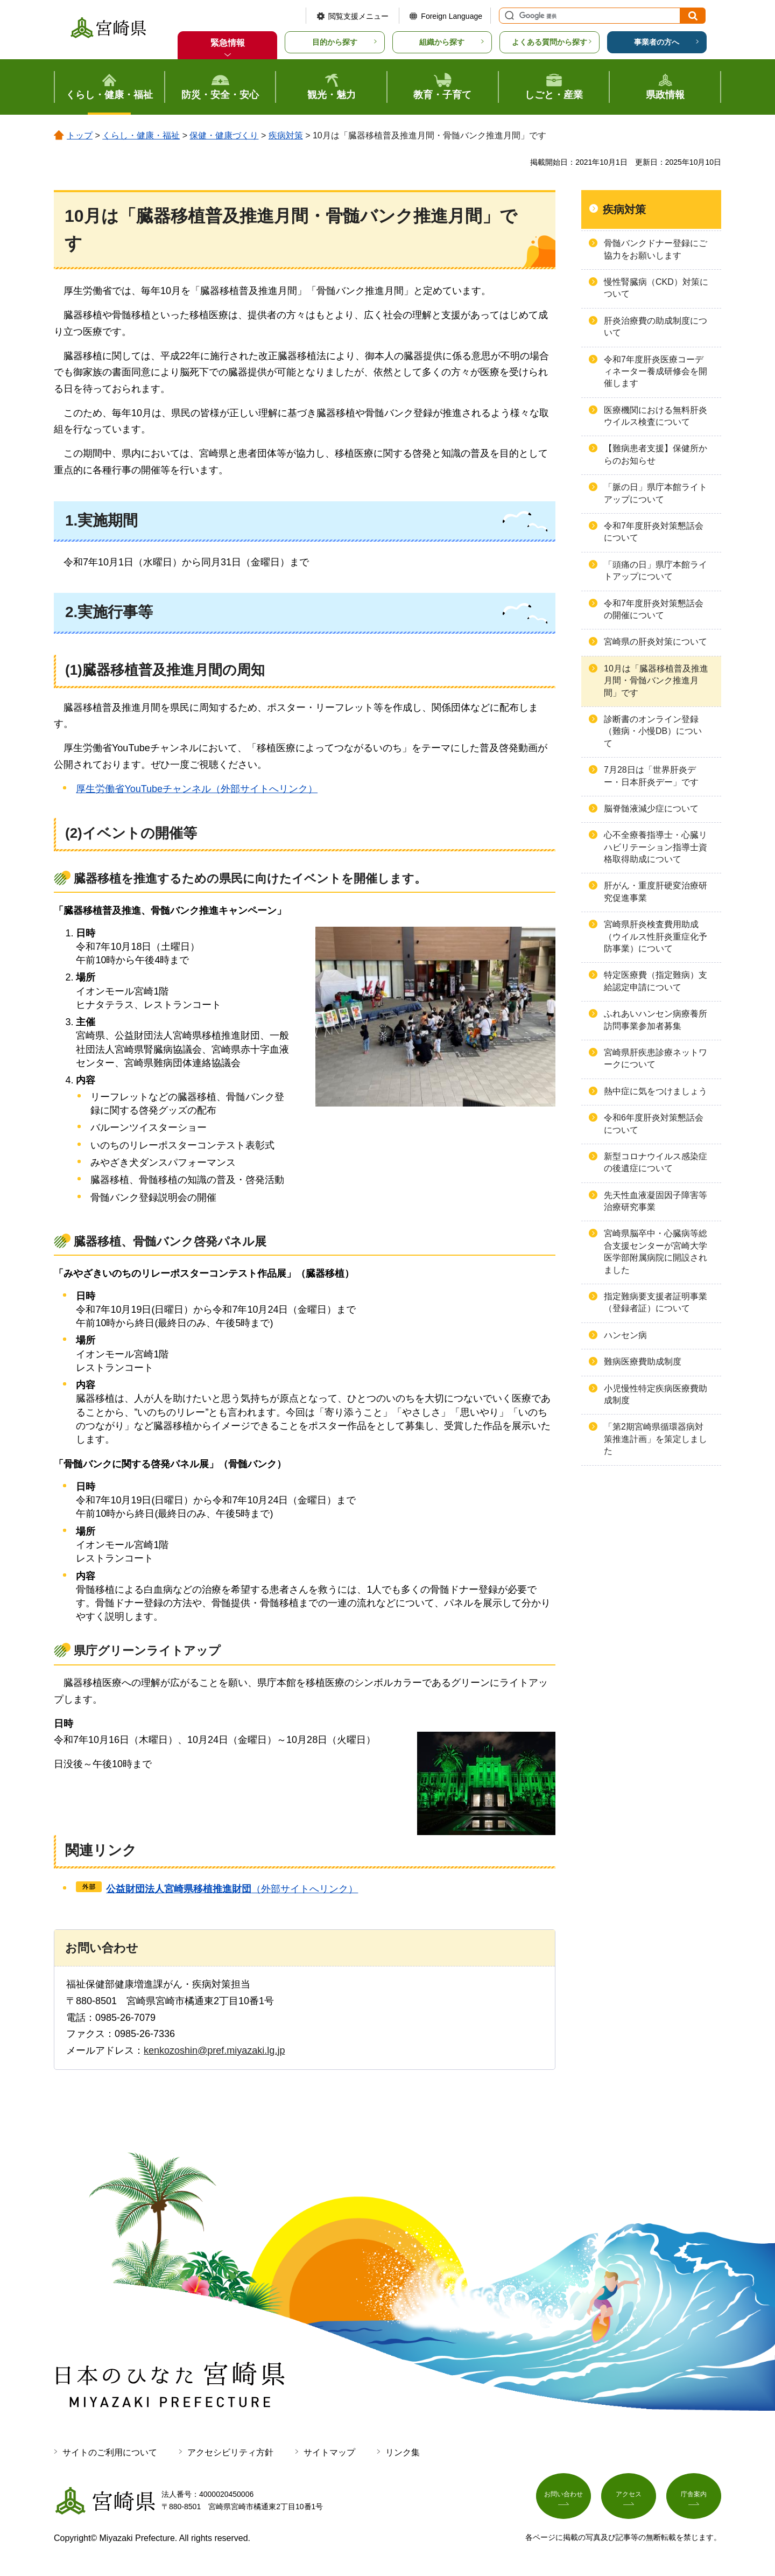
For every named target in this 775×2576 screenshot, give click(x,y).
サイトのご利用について (109, 2452)
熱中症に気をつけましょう (655, 1091)
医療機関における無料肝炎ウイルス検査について (655, 415)
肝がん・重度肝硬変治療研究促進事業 (655, 891)
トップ (80, 135)
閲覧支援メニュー (358, 16)
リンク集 (402, 2452)
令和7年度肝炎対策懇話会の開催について (653, 609)
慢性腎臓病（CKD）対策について (656, 287)
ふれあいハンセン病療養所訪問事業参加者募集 (655, 1019)
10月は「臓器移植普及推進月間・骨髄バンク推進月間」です (656, 680)
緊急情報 (227, 42)
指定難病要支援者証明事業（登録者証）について (655, 1302)
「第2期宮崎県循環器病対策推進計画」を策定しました (655, 1438)
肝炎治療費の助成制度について (655, 326)
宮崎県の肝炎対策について (655, 641)
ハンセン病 (625, 1335)
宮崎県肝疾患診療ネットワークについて (655, 1058)
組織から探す (441, 42)
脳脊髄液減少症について (651, 808)
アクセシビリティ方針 (230, 2452)
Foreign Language (451, 16)
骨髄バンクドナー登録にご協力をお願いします (655, 249)
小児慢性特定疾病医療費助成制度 (655, 1394)
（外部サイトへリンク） (232, 1889)
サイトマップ (329, 2452)
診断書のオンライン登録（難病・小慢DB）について (653, 731)
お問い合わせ (563, 2498)
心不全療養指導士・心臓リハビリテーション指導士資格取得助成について (655, 847)
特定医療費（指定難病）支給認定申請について (655, 980)
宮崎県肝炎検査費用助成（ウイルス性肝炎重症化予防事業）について (655, 936)
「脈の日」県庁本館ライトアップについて (655, 492)
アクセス (629, 2498)
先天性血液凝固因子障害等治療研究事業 (655, 1201)
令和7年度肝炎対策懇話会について (653, 531)
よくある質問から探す (549, 42)
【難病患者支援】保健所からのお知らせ (655, 454)
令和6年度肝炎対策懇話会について (653, 1123)
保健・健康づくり (223, 135)
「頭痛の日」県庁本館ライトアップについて (655, 570)
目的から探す (334, 42)
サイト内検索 (508, 16)
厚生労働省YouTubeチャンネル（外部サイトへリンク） (197, 788)
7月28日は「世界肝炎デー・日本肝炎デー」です (651, 775)
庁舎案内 (694, 2498)
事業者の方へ (656, 42)
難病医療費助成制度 (642, 1361)
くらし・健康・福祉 (141, 135)
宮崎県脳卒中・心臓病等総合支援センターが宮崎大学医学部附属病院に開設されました (655, 1251)
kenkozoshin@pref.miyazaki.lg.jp (214, 2050)
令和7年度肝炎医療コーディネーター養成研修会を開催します (655, 371)
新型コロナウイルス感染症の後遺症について (655, 1162)
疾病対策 (286, 135)
